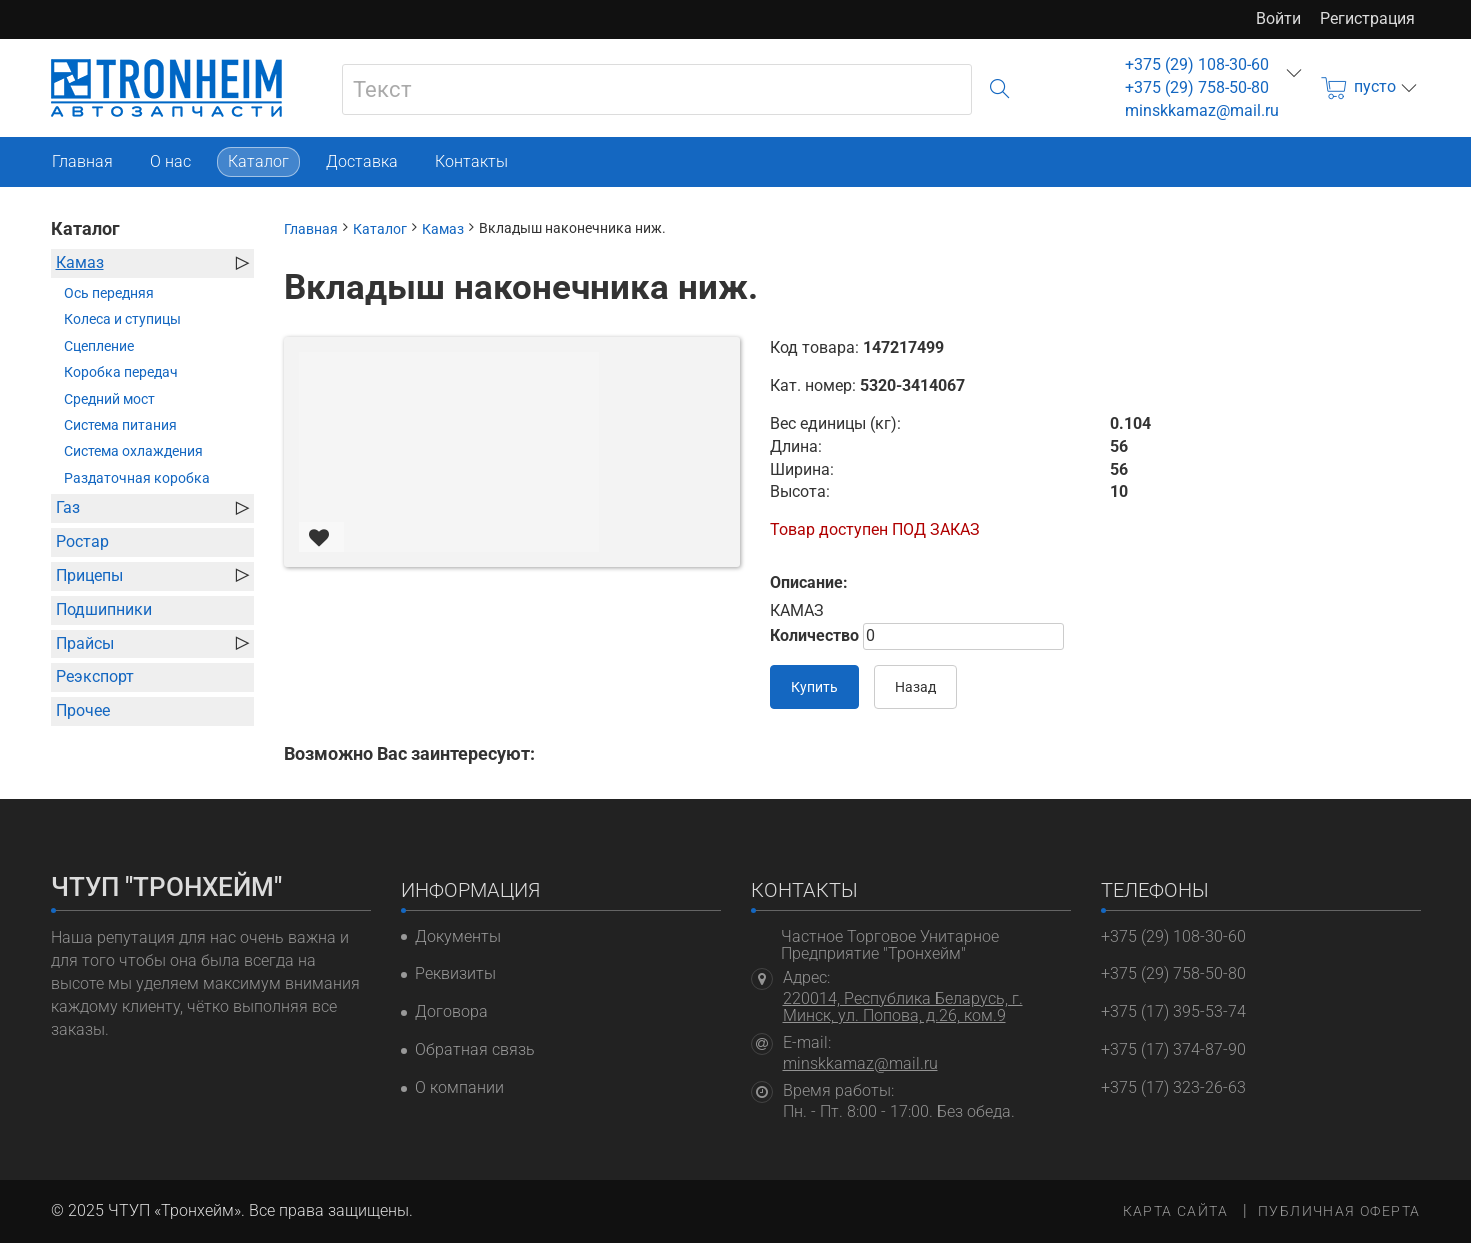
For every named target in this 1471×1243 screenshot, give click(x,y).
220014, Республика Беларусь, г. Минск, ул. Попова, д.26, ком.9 (903, 1007)
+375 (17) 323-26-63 (1173, 1087)
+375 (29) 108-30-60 (1197, 64)
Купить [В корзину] (814, 687)
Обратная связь (475, 1049)
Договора (451, 1011)
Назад (915, 687)
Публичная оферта (1339, 1211)
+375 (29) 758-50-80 (1197, 87)
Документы (458, 936)
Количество (814, 635)
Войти (1278, 18)
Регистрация (1367, 18)
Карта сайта (1175, 1211)
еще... (1294, 73)
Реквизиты (455, 973)
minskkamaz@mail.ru (1202, 110)
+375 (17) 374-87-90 (1173, 1049)
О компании (459, 1087)
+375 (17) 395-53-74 (1173, 1011)
